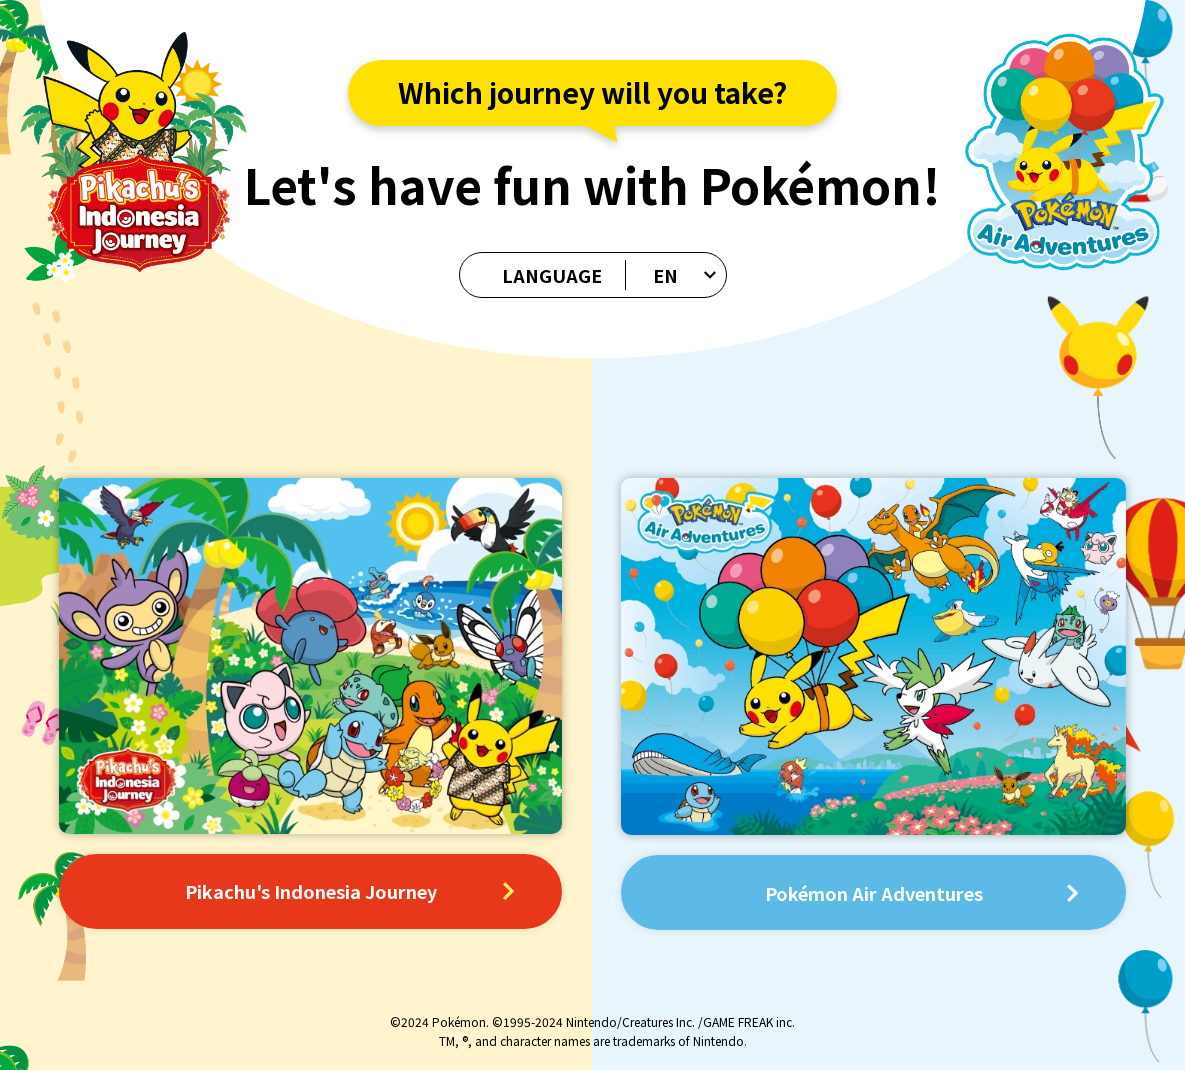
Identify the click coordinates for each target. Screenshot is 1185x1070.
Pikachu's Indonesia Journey (349, 891)
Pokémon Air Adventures (921, 893)
